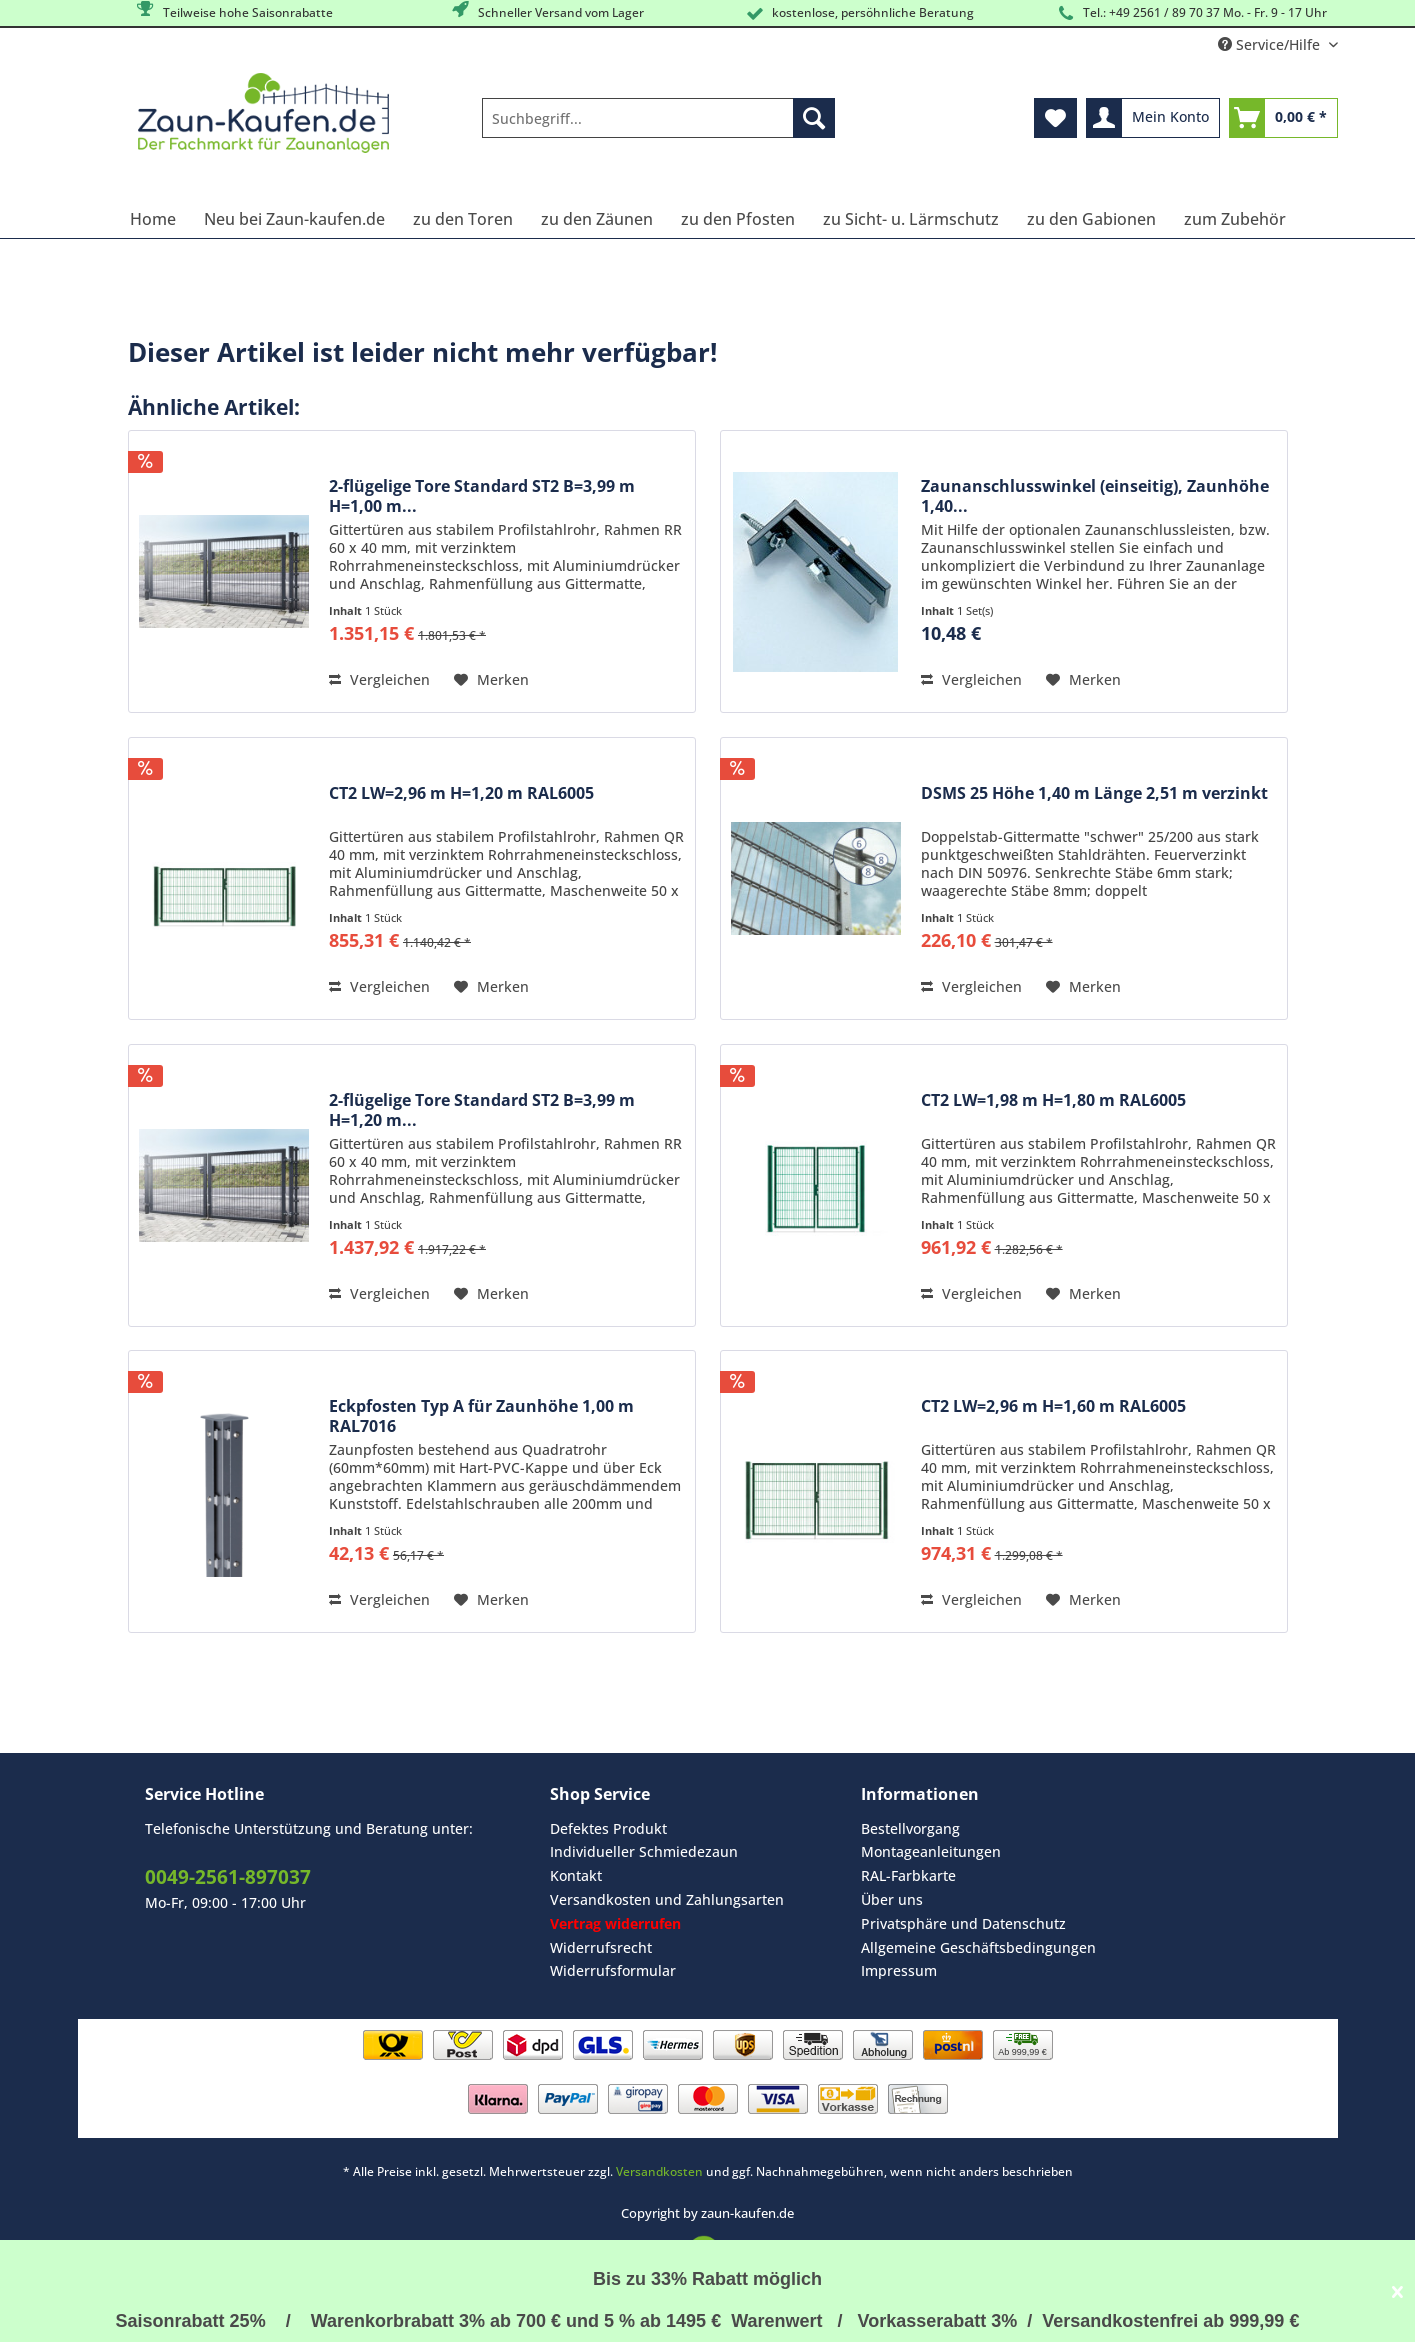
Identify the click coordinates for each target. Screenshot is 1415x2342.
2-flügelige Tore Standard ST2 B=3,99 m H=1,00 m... (482, 496)
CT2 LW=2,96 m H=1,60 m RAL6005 (1053, 1406)
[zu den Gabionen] (1091, 219)
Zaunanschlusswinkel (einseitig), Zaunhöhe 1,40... (1095, 496)
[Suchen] (814, 118)
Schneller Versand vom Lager (546, 11)
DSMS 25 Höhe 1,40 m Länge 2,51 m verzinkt (1094, 793)
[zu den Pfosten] (738, 219)
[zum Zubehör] (1235, 219)
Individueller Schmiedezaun (644, 1851)
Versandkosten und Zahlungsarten (667, 1899)
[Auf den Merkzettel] (491, 680)
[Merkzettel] (1055, 118)
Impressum (899, 1970)
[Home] (153, 219)
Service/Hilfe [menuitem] (1271, 44)
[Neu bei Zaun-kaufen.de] (294, 219)
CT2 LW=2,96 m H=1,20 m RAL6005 (461, 793)
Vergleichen (379, 679)
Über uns (892, 1899)
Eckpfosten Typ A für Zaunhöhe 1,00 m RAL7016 (481, 1416)
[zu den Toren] (463, 219)
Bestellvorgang (910, 1828)
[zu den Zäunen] (597, 219)
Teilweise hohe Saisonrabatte (233, 11)
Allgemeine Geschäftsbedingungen (978, 1947)
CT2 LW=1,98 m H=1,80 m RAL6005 (1053, 1100)
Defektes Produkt (608, 1828)
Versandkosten (659, 2171)
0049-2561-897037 (228, 1877)
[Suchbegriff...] (658, 118)
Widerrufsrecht (601, 1947)
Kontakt (576, 1875)
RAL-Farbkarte (908, 1875)
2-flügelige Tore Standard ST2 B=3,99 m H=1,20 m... (482, 1110)
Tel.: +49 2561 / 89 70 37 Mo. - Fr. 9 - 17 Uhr (1190, 13)
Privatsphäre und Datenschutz (963, 1923)
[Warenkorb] (1283, 118)
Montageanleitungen (931, 1851)
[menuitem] (658, 127)
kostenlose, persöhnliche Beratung (858, 13)
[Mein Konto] (1153, 118)
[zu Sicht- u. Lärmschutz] (911, 219)
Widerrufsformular (613, 1970)
